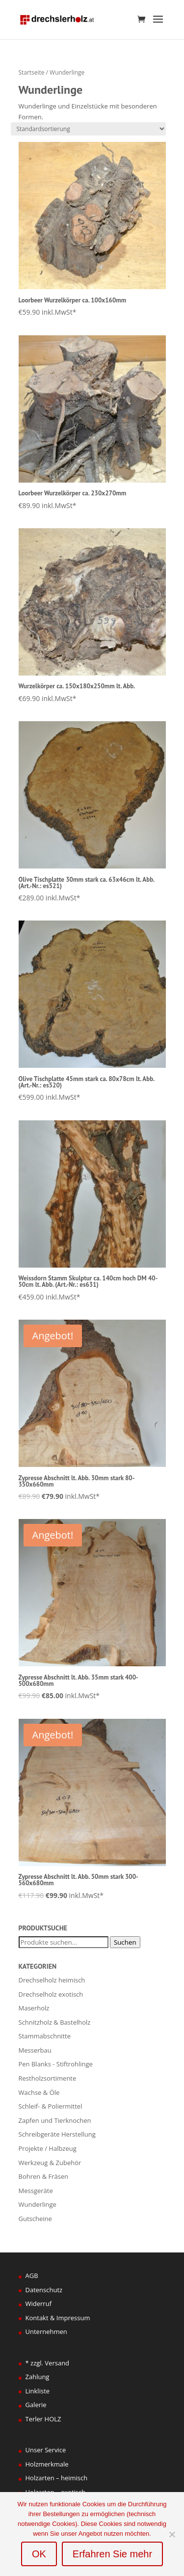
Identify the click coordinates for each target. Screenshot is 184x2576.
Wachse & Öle (39, 2092)
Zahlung (38, 2376)
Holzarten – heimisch (57, 2477)
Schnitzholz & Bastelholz (55, 2022)
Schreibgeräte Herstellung (57, 2134)
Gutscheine (35, 2218)
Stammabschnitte (45, 2036)
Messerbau (35, 2050)
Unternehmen (46, 2331)
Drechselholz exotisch (51, 1994)
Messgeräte (36, 2190)
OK (39, 2554)
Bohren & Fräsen (44, 2176)
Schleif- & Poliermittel (50, 2106)
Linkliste (38, 2390)
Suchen (125, 1942)
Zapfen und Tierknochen (55, 2120)
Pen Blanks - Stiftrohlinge (56, 2064)
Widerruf (39, 2303)
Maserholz (34, 2008)
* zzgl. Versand (48, 2363)
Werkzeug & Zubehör (50, 2162)
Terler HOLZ (43, 2418)
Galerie (36, 2404)
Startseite (32, 72)
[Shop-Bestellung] (88, 129)
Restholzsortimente (48, 2078)
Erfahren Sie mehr (112, 2554)
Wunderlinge (37, 2204)
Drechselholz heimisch (52, 1980)
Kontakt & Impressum (58, 2317)
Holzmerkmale (47, 2464)
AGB (32, 2275)
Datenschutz (44, 2289)
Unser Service (46, 2449)
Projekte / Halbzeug (48, 2148)
